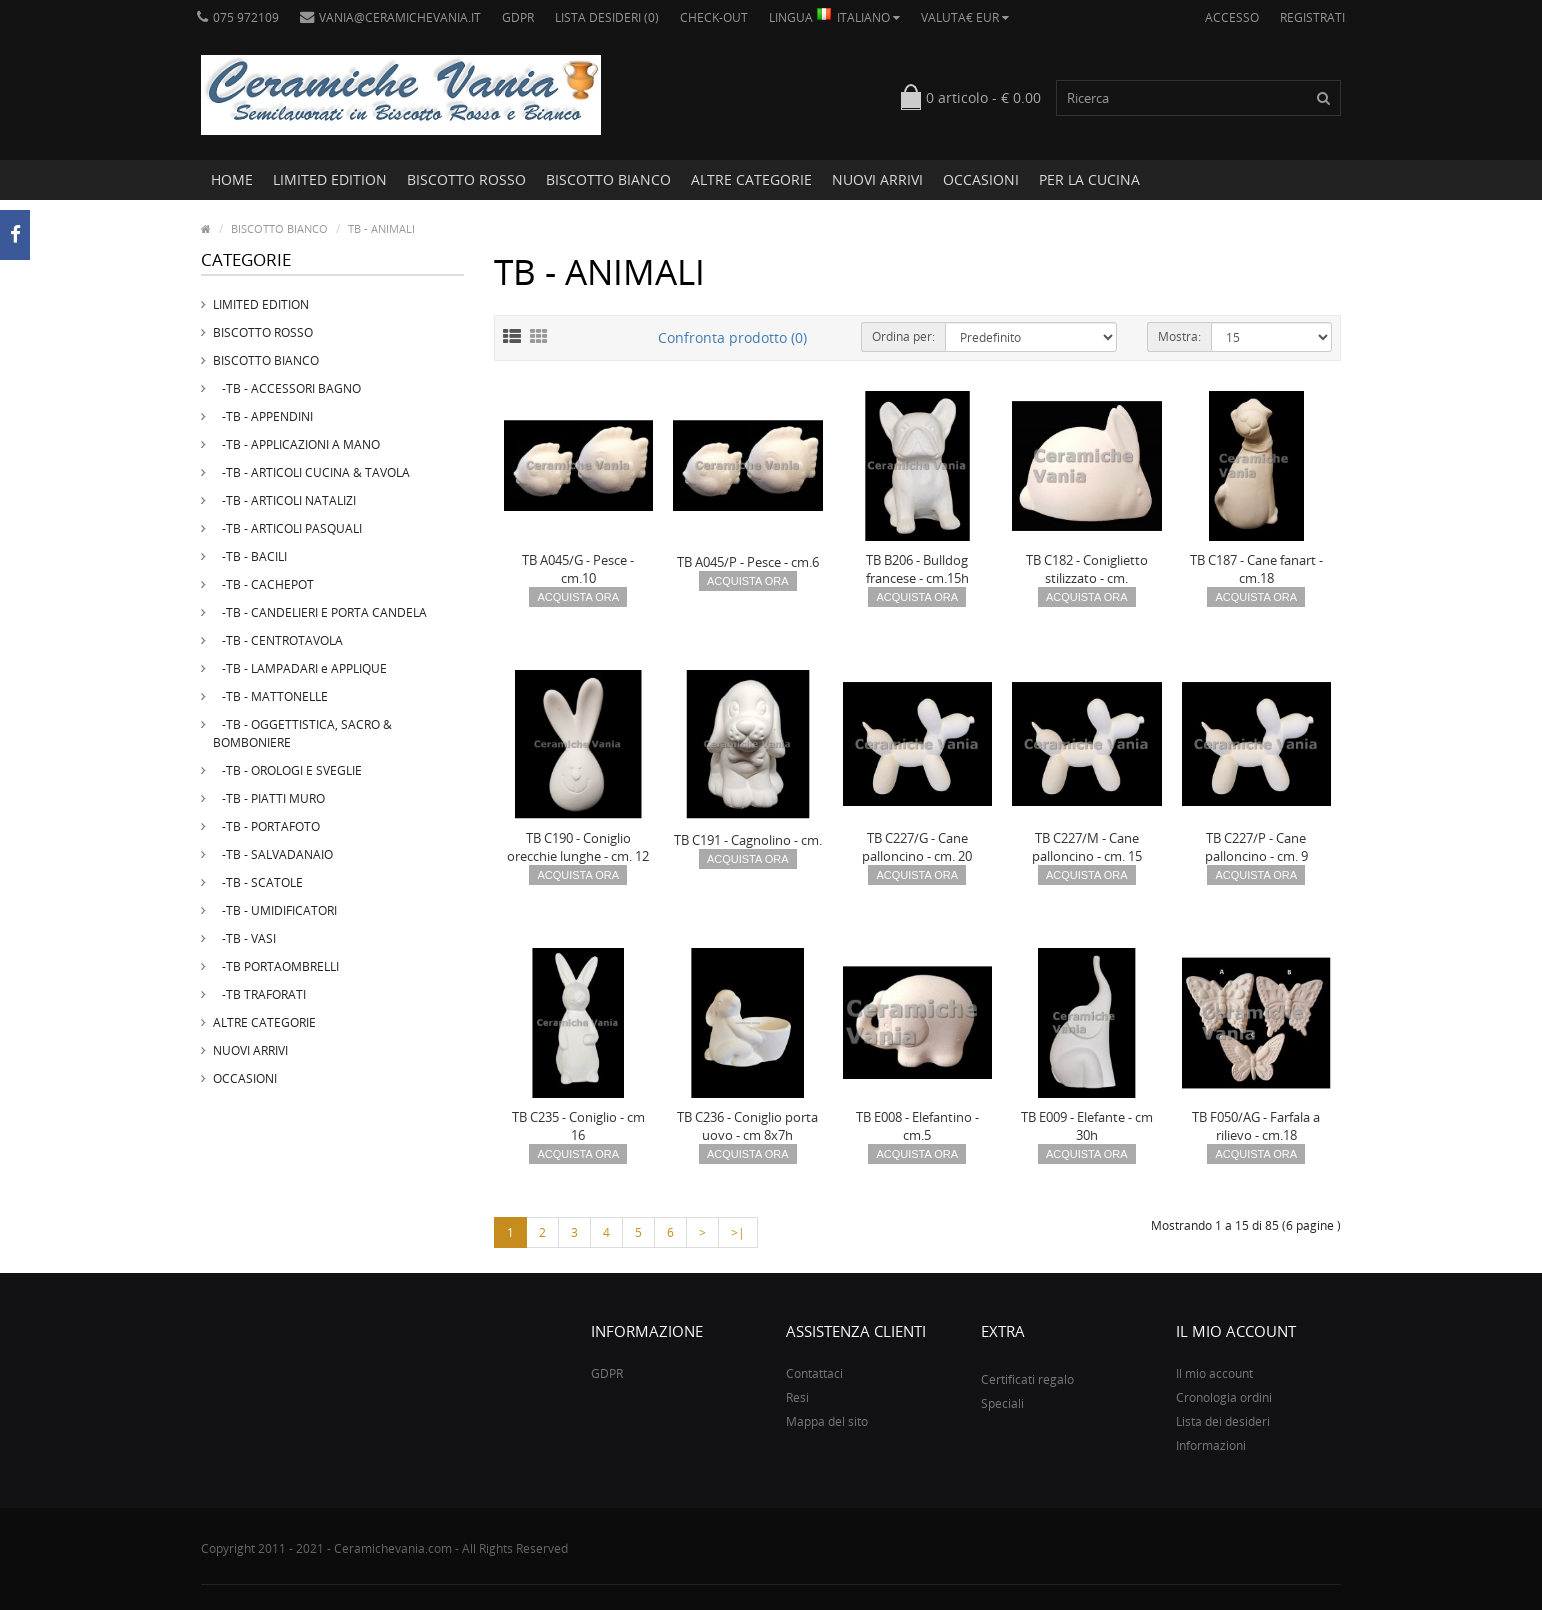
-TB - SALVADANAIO (273, 854)
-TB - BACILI (250, 556)
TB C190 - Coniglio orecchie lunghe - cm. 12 (578, 847)
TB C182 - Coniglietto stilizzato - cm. (1087, 569)
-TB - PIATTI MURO (269, 798)
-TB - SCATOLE (258, 882)
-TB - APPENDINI (263, 416)
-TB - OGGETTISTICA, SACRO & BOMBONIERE (302, 733)
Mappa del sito (827, 1421)
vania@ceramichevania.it (390, 17)
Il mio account (1214, 1373)
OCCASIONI (981, 179)
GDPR (518, 17)
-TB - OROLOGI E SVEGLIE (287, 770)
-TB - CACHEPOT (263, 584)
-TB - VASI (244, 938)
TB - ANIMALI (381, 228)
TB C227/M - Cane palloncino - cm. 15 (1087, 847)
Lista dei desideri (1223, 1421)
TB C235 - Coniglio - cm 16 (578, 1126)
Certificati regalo (1027, 1379)
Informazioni (1211, 1445)
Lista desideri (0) (607, 17)
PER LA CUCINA (1089, 179)
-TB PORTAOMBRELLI (276, 966)
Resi (797, 1397)
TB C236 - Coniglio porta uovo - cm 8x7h (747, 1126)
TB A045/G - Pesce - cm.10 (578, 569)
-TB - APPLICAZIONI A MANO (296, 444)
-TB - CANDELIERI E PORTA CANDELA (320, 612)
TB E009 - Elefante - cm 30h (1087, 1126)
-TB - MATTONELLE (270, 696)
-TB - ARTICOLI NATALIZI (284, 500)
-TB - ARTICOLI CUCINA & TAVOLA (311, 472)
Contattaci (814, 1373)
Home (232, 179)
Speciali (1002, 1403)
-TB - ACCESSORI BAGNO (287, 388)
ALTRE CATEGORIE (751, 179)
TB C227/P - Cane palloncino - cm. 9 (1256, 847)
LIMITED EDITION (330, 179)
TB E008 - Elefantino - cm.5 (917, 1126)
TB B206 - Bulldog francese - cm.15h (917, 569)
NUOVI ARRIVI (877, 179)
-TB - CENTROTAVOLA (278, 640)
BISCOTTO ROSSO (466, 179)
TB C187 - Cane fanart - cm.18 (1256, 569)
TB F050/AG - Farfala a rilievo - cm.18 (1256, 1126)
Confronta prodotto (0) (732, 337)
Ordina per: (903, 336)
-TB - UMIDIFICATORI (275, 910)
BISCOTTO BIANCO (608, 179)
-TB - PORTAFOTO (266, 826)
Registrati (1312, 17)
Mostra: (1179, 336)
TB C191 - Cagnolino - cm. (748, 840)
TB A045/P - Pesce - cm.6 (748, 562)
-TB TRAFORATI (259, 994)
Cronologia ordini (1224, 1397)
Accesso (1232, 17)
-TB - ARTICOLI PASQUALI (287, 528)
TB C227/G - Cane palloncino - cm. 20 (917, 847)
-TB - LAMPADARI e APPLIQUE (300, 668)
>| (738, 1232)
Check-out (714, 17)
